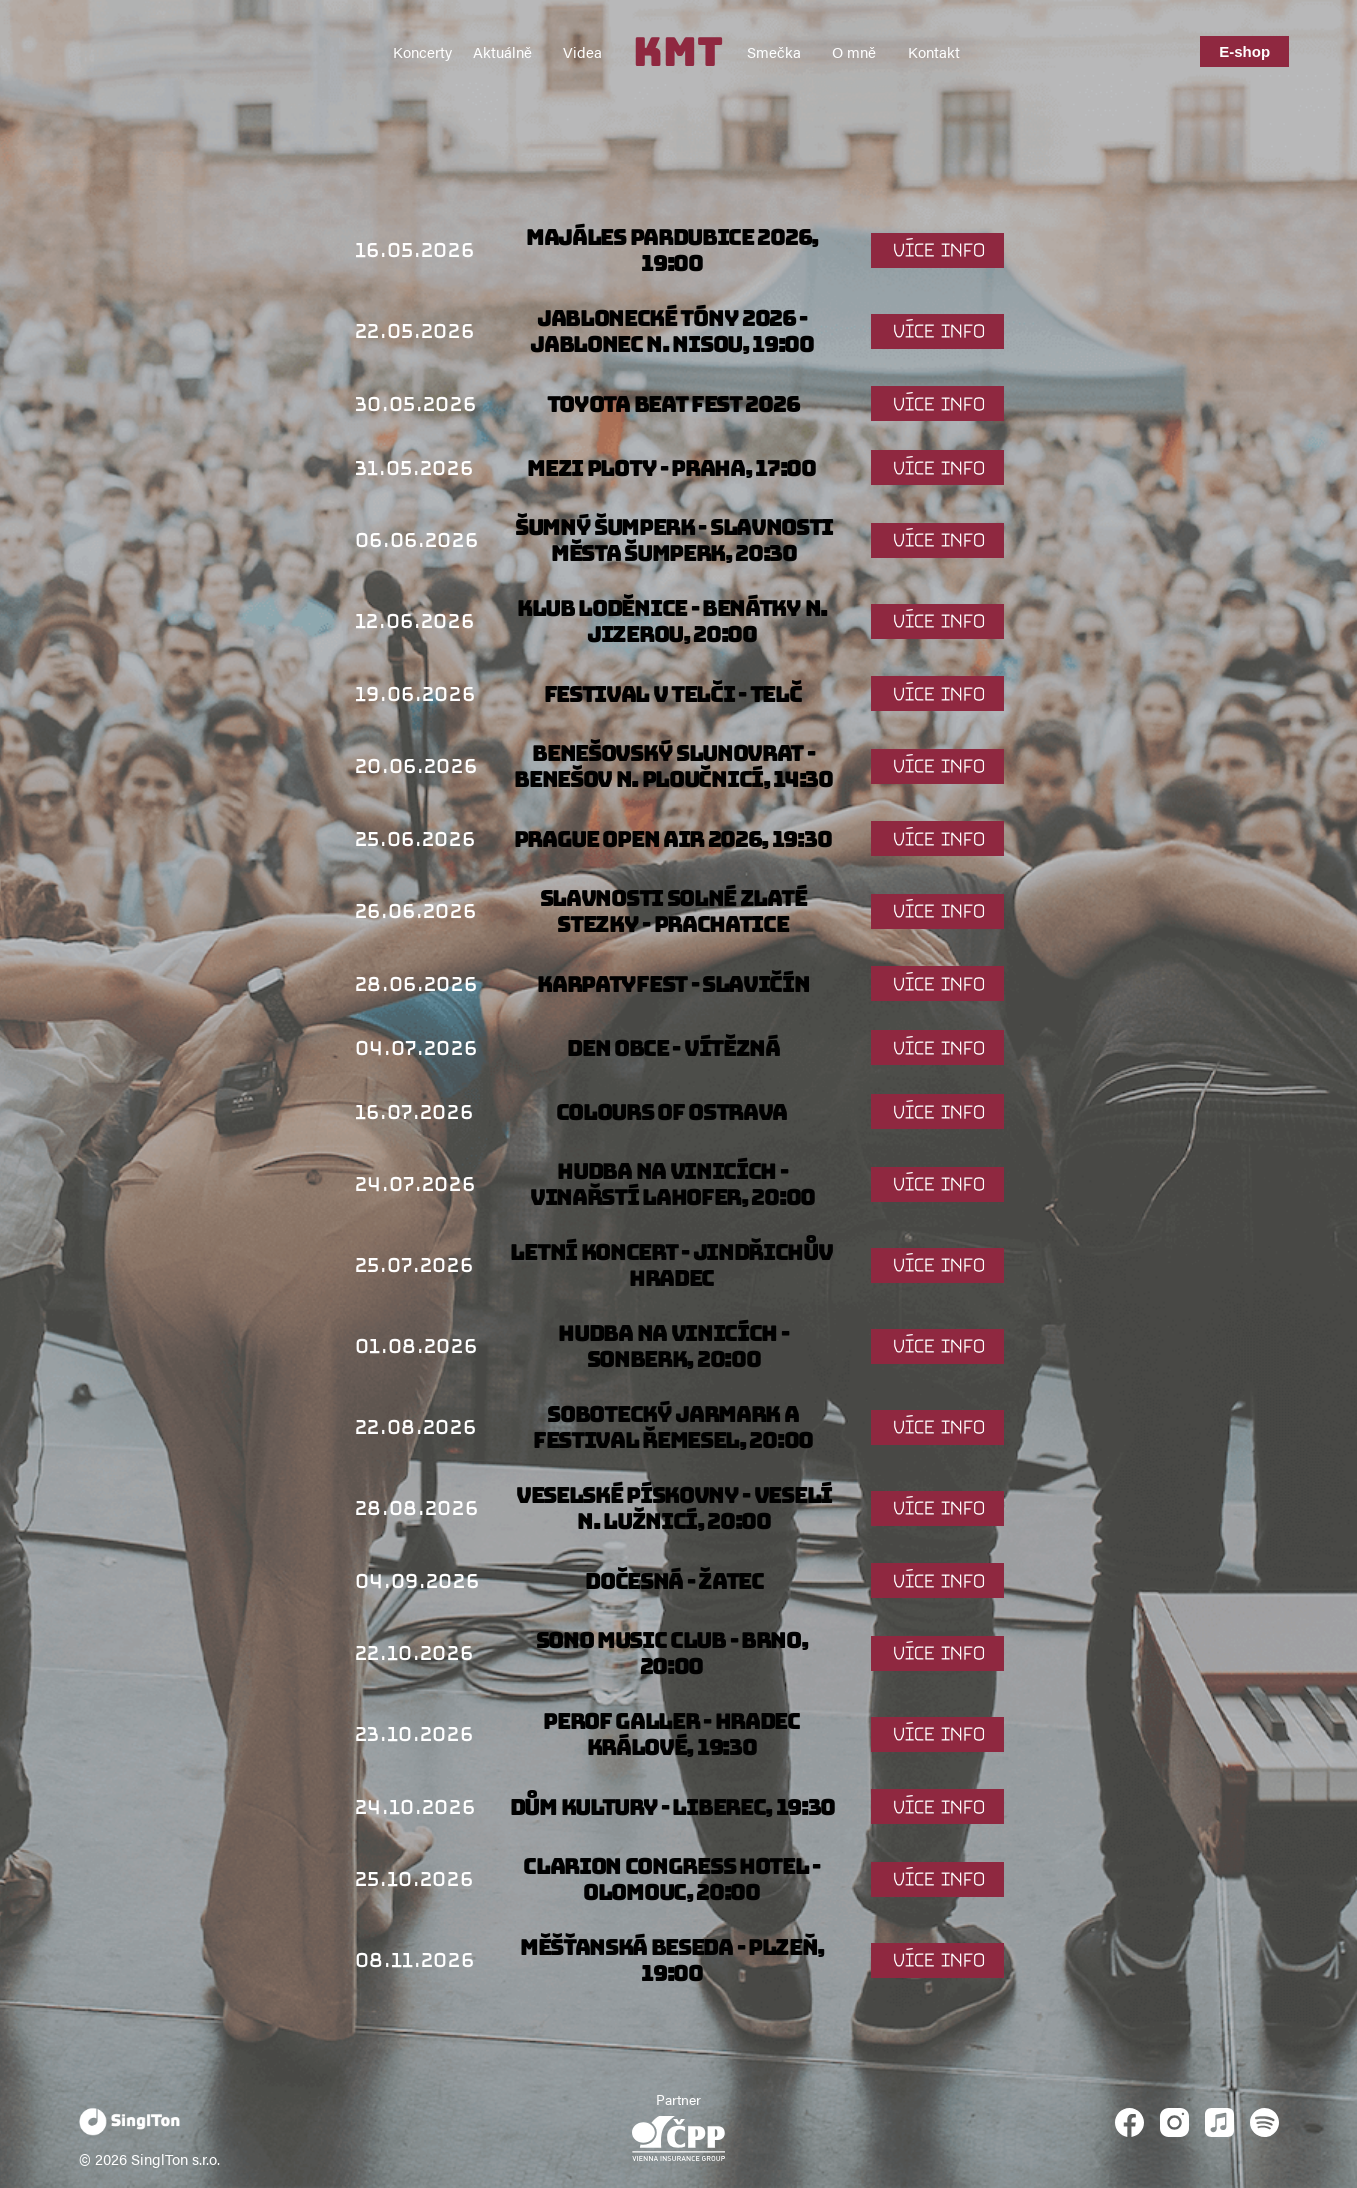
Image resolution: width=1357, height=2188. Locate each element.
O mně (854, 51)
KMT (678, 51)
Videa (582, 51)
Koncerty (422, 51)
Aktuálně (502, 51)
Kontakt (934, 51)
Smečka (774, 51)
